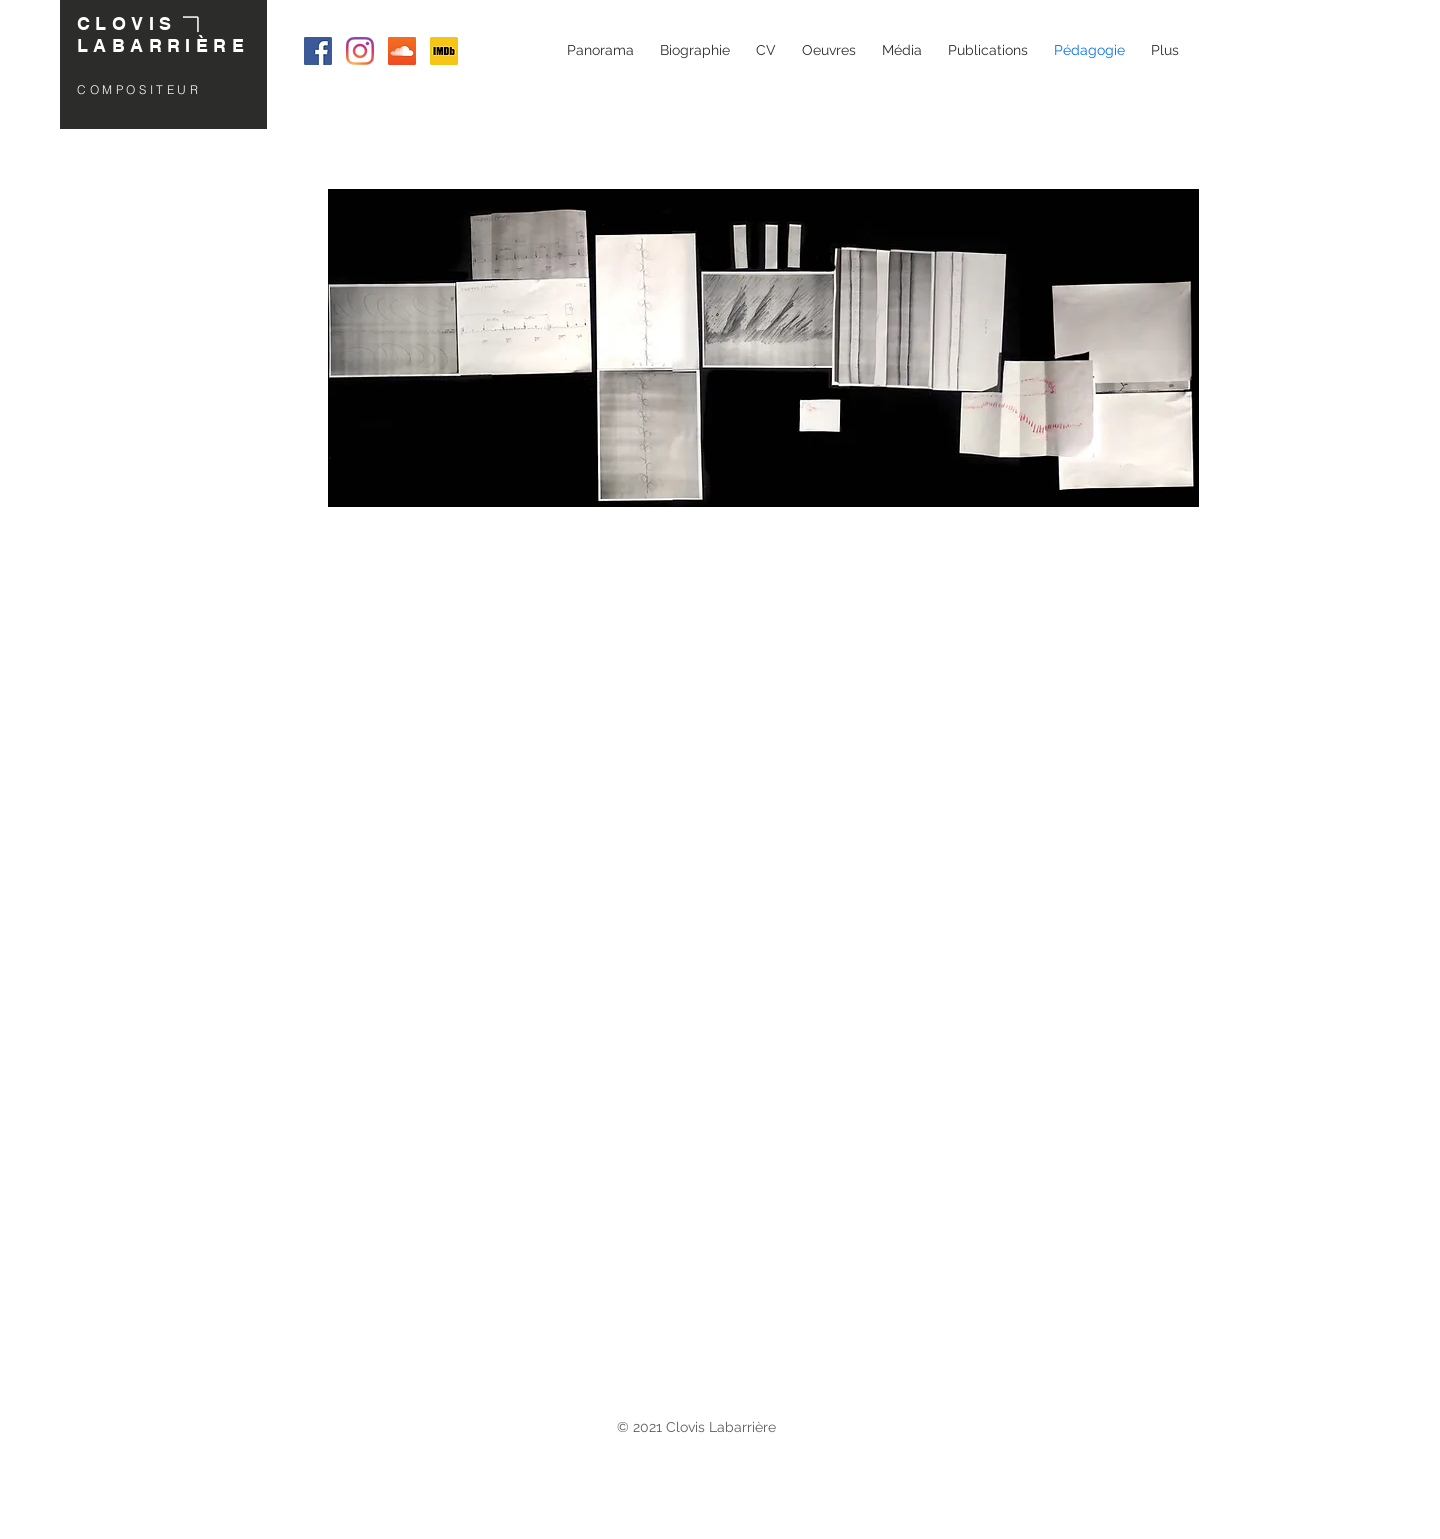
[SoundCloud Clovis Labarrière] (402, 51)
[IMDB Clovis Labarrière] (444, 51)
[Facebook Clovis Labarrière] (318, 51)
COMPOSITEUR (139, 89)
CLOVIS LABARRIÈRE (163, 34)
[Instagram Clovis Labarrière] (360, 51)
